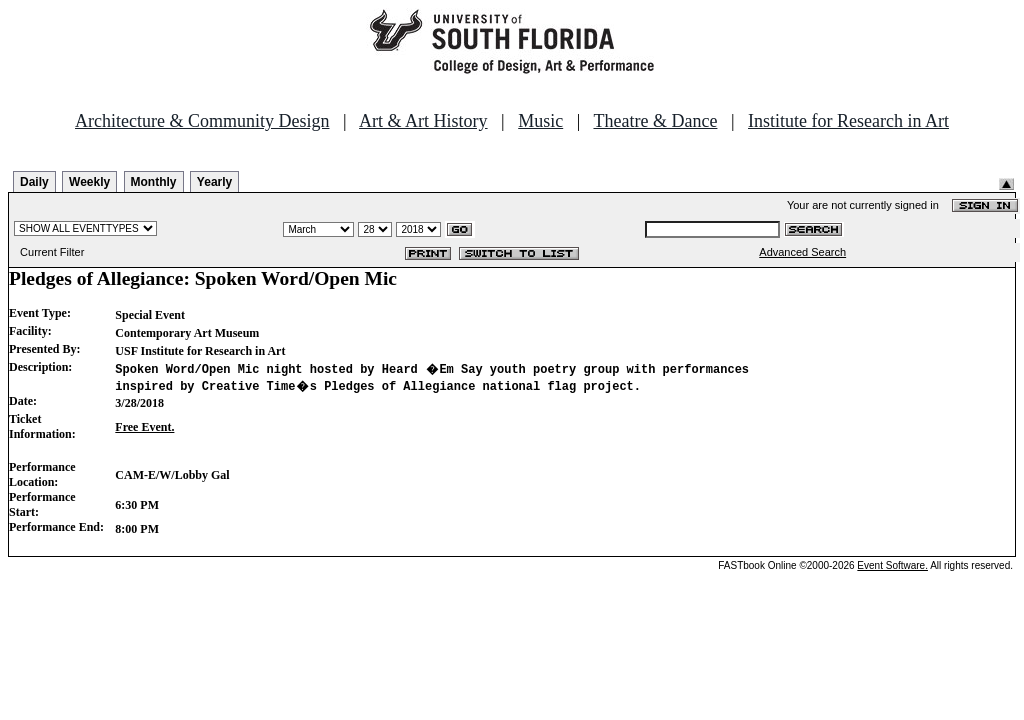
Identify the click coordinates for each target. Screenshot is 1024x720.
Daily (34, 182)
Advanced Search (802, 252)
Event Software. (892, 565)
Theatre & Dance (655, 121)
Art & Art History (423, 121)
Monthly (154, 182)
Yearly (214, 182)
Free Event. (144, 427)
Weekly (89, 182)
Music (540, 121)
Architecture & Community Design (202, 121)
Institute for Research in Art (848, 121)
